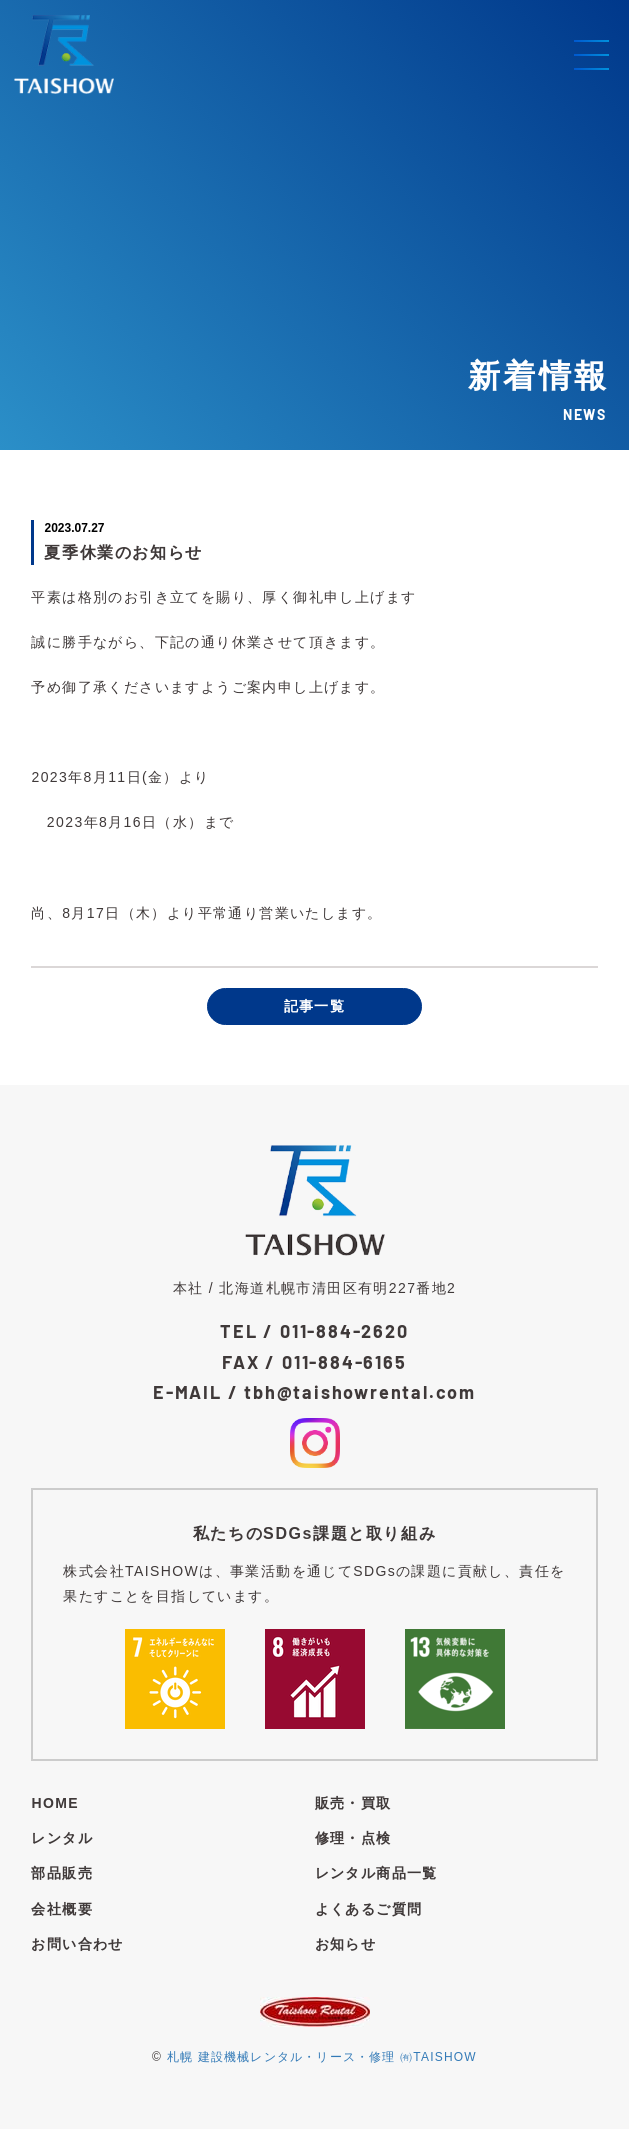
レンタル (62, 1838)
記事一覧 (315, 1006)
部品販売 (62, 1873)
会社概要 (62, 1909)
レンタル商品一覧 (376, 1873)
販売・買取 (353, 1803)
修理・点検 (353, 1838)
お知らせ (346, 1944)
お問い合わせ (77, 1944)
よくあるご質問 (369, 1909)
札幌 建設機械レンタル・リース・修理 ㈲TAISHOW (322, 2057)
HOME (55, 1803)
